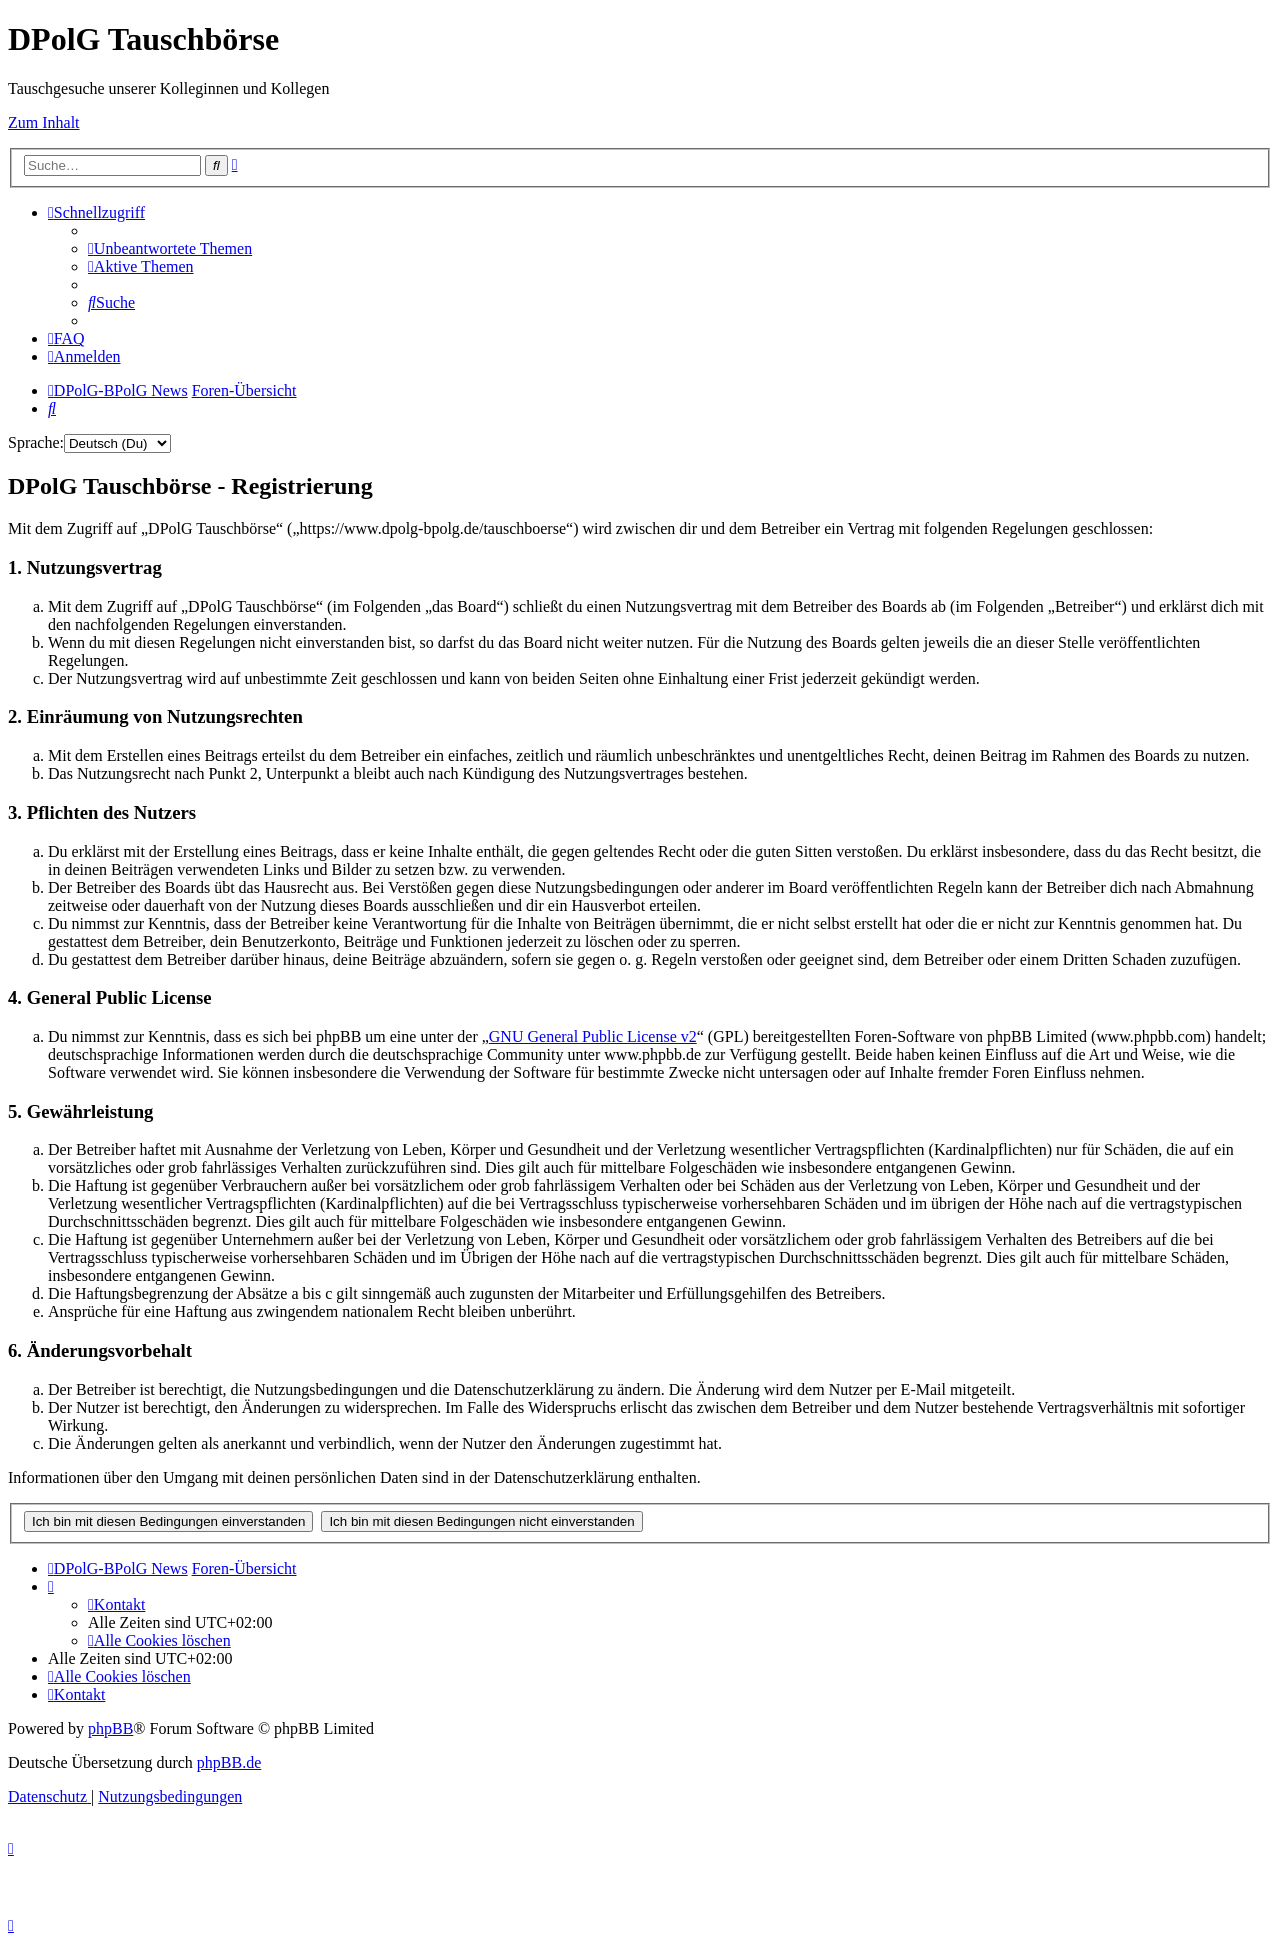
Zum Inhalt (44, 122)
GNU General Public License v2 (593, 1036)
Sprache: (36, 442)
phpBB (110, 1728)
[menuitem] (170, 248)
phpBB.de (229, 1762)
